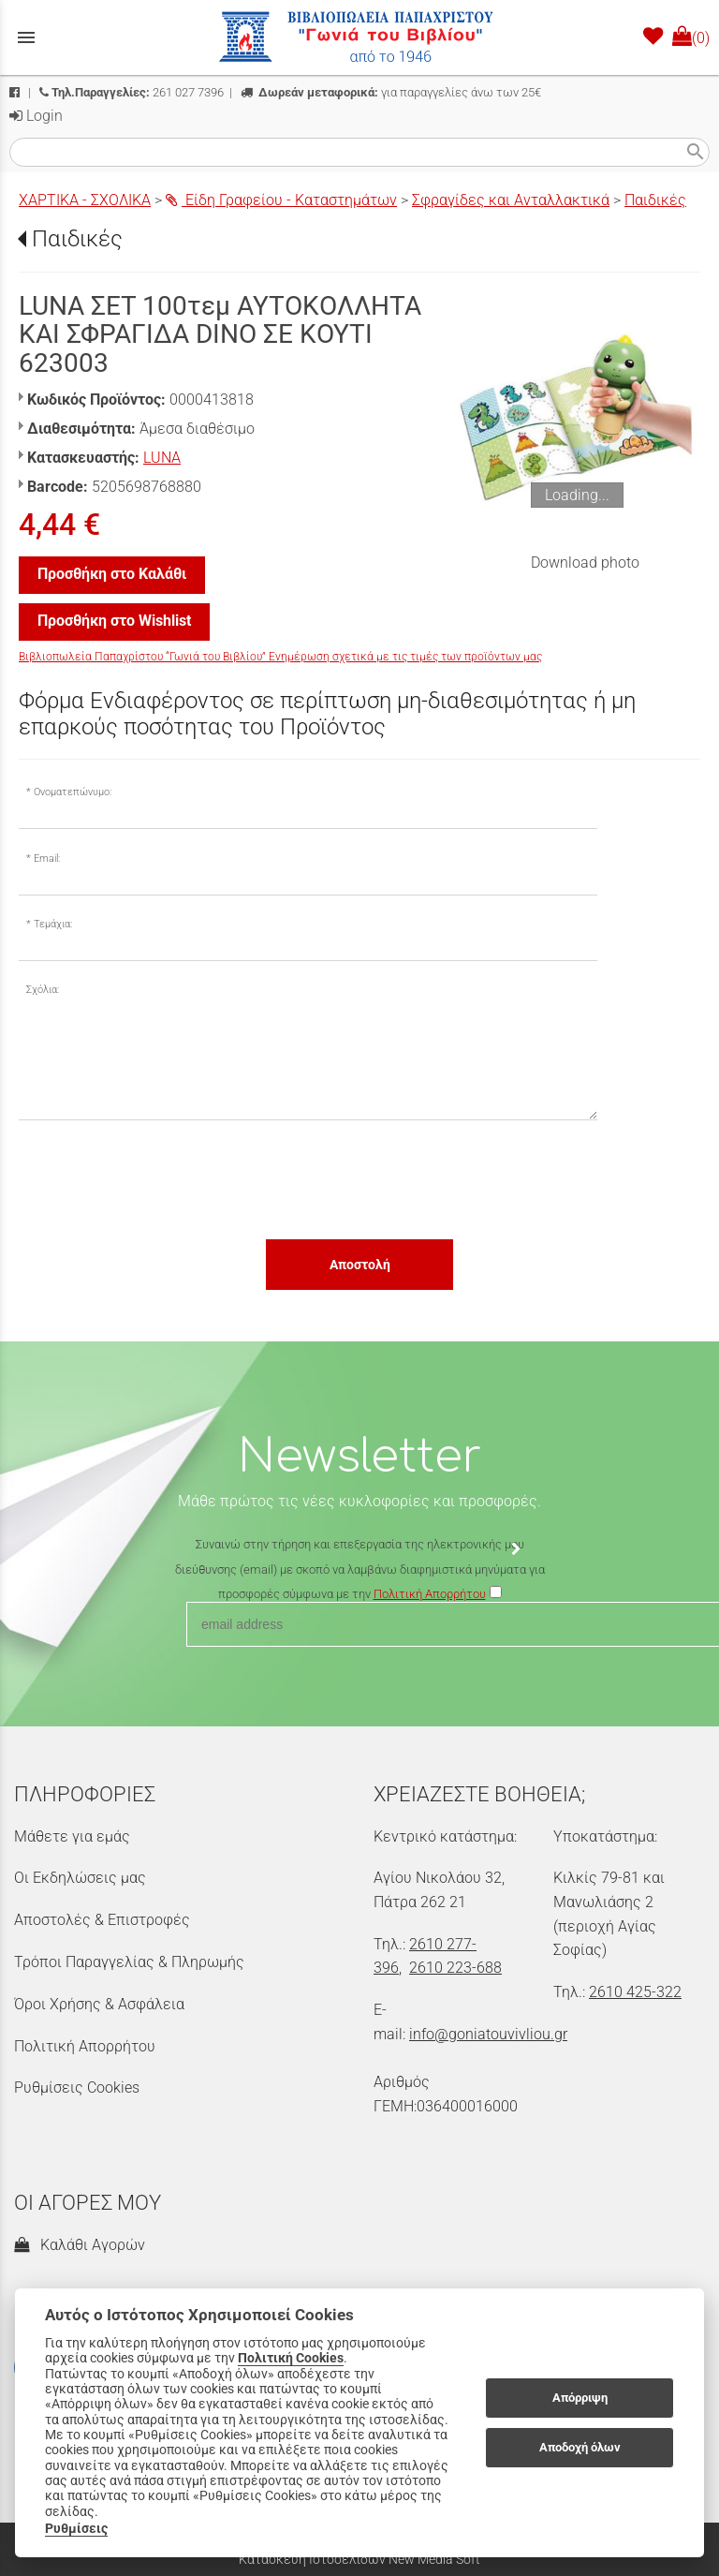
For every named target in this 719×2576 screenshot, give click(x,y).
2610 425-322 (635, 1992)
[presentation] (161, 1178)
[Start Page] (359, 37)
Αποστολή (360, 1264)
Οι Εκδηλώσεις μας (80, 1878)
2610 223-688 (455, 1967)
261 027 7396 (131, 92)
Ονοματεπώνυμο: (72, 792)
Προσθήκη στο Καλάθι (111, 574)
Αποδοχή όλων (580, 2447)
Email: (47, 858)
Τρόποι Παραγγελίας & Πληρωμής (129, 1962)
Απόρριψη (580, 2398)
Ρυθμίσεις (76, 2528)
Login (36, 116)
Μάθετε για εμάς (72, 1836)
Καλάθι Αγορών (79, 2245)
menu (26, 37)
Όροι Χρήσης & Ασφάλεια (99, 2004)
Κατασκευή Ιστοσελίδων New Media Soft (359, 2559)
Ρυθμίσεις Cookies (76, 2087)
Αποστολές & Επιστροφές (102, 1920)
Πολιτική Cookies (291, 2357)
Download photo (585, 562)
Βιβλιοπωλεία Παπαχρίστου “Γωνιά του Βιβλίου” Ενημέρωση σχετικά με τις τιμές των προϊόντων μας (280, 656)
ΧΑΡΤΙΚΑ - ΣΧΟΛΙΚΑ (85, 200)
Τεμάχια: (53, 924)
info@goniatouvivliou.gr (488, 2034)
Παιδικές (655, 200)
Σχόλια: (42, 990)
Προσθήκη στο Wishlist (114, 620)
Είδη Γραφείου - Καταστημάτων (281, 200)
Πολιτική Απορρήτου (84, 2046)
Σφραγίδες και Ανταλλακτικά (510, 200)
